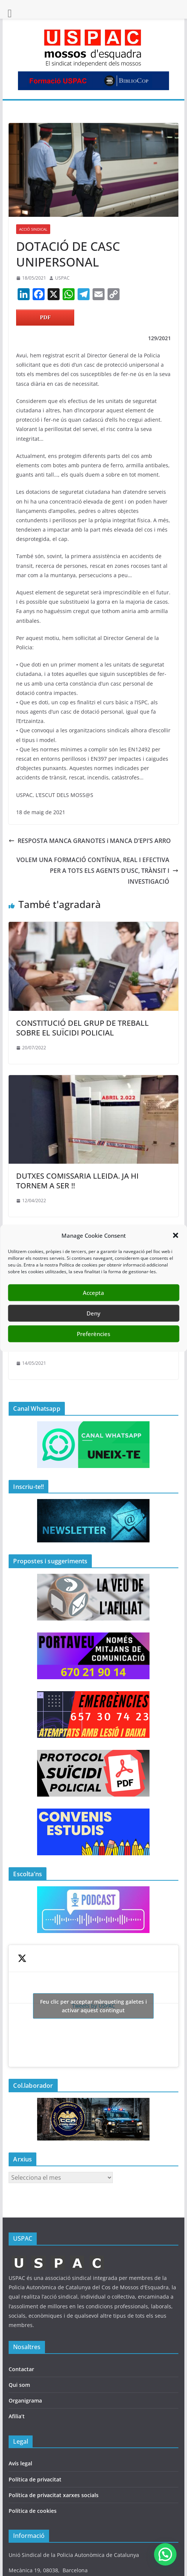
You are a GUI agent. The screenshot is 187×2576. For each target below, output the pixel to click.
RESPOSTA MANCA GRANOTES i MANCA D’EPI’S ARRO (90, 841)
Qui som (19, 2384)
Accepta (93, 1292)
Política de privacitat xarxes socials (54, 2495)
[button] (175, 1235)
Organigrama (25, 2400)
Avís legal (20, 2463)
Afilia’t (17, 2416)
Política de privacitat (35, 2479)
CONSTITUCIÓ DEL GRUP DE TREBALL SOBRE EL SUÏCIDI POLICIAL (82, 1028)
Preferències (93, 1334)
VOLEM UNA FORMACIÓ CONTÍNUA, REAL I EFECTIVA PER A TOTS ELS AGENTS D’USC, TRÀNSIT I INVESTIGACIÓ (97, 871)
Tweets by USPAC (93, 2006)
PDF (45, 317)
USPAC (62, 278)
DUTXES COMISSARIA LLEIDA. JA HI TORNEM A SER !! (77, 1181)
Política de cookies (33, 2510)
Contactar (21, 2369)
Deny (93, 1313)
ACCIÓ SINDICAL (33, 229)
